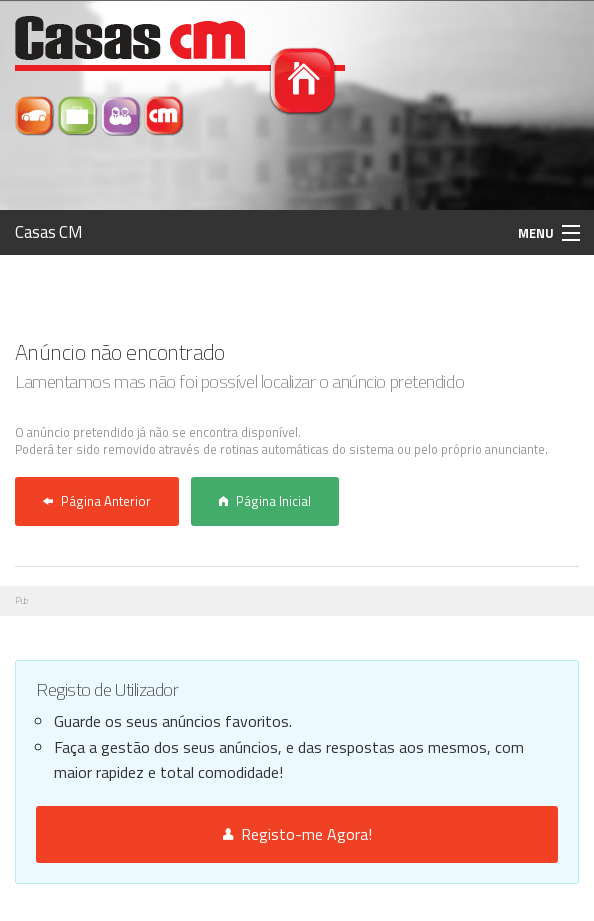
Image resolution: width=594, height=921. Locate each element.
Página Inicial (265, 501)
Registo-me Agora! (297, 834)
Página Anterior (97, 501)
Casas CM (49, 232)
